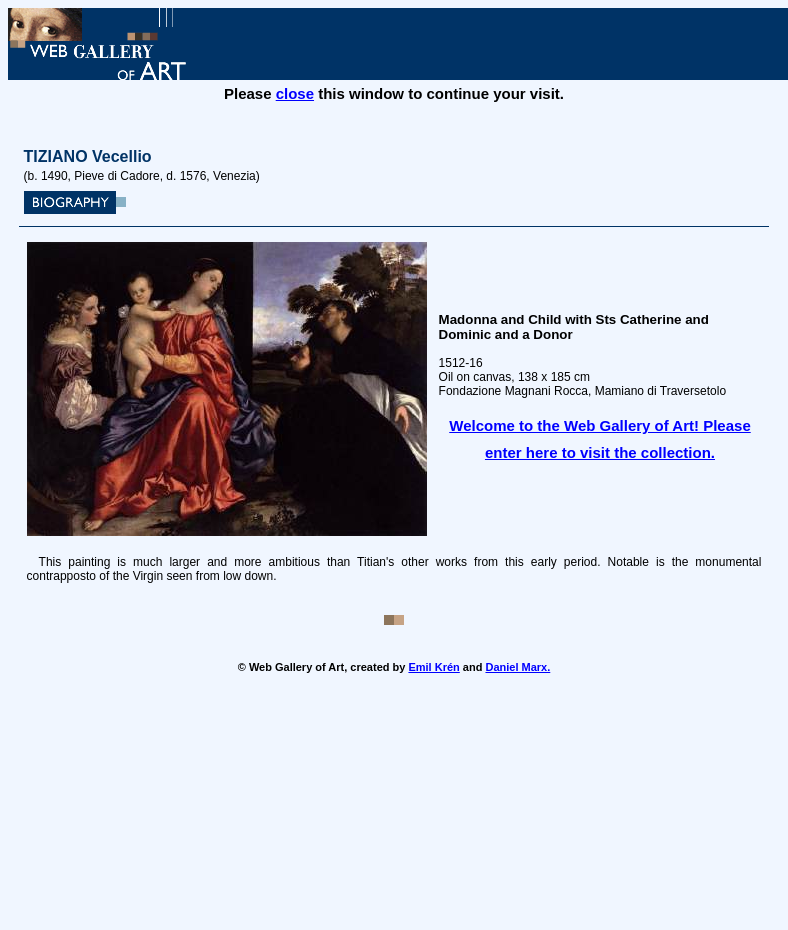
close (295, 93)
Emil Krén (433, 667)
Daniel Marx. (517, 667)
